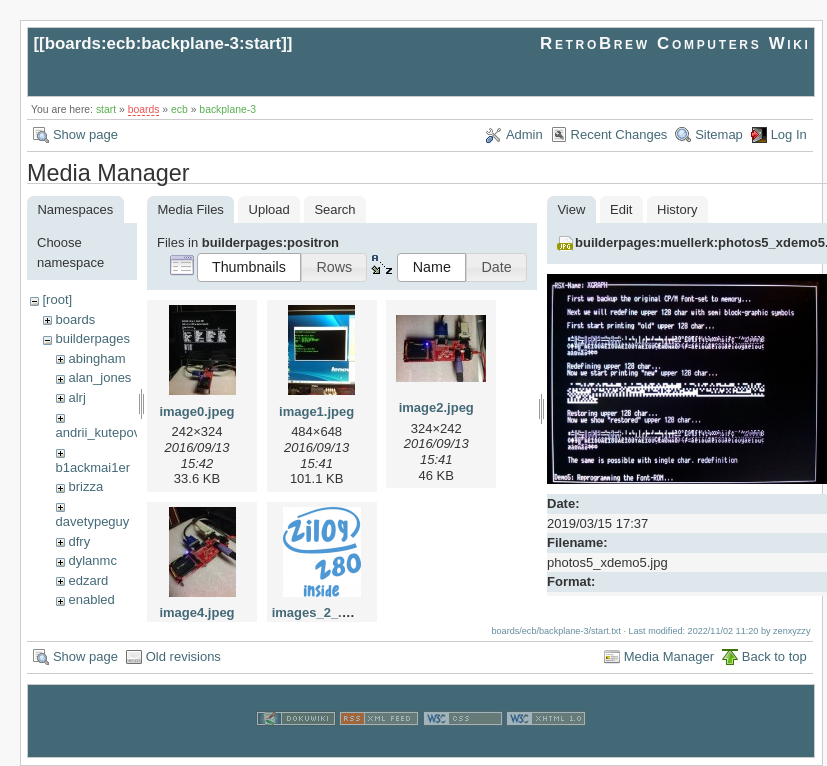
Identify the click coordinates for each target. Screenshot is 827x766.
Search (334, 209)
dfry (79, 541)
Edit (621, 209)
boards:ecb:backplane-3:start (163, 43)
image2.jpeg (436, 407)
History (677, 209)
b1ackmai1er (93, 467)
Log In (789, 134)
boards (144, 109)
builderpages (92, 338)
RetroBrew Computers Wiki (675, 43)
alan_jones (99, 377)
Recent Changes (619, 134)
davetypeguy (93, 521)
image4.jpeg (196, 612)
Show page (85, 134)
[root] (57, 299)
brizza (85, 486)
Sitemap (719, 134)
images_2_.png (319, 612)
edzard (88, 580)
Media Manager (669, 656)
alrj (76, 397)
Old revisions (183, 656)
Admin (524, 134)
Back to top (774, 656)
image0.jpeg (196, 411)
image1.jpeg (316, 411)
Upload (269, 209)
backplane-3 (227, 109)
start (106, 109)
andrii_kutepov (98, 432)
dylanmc (92, 560)
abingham (96, 358)
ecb (179, 109)
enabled (91, 599)
